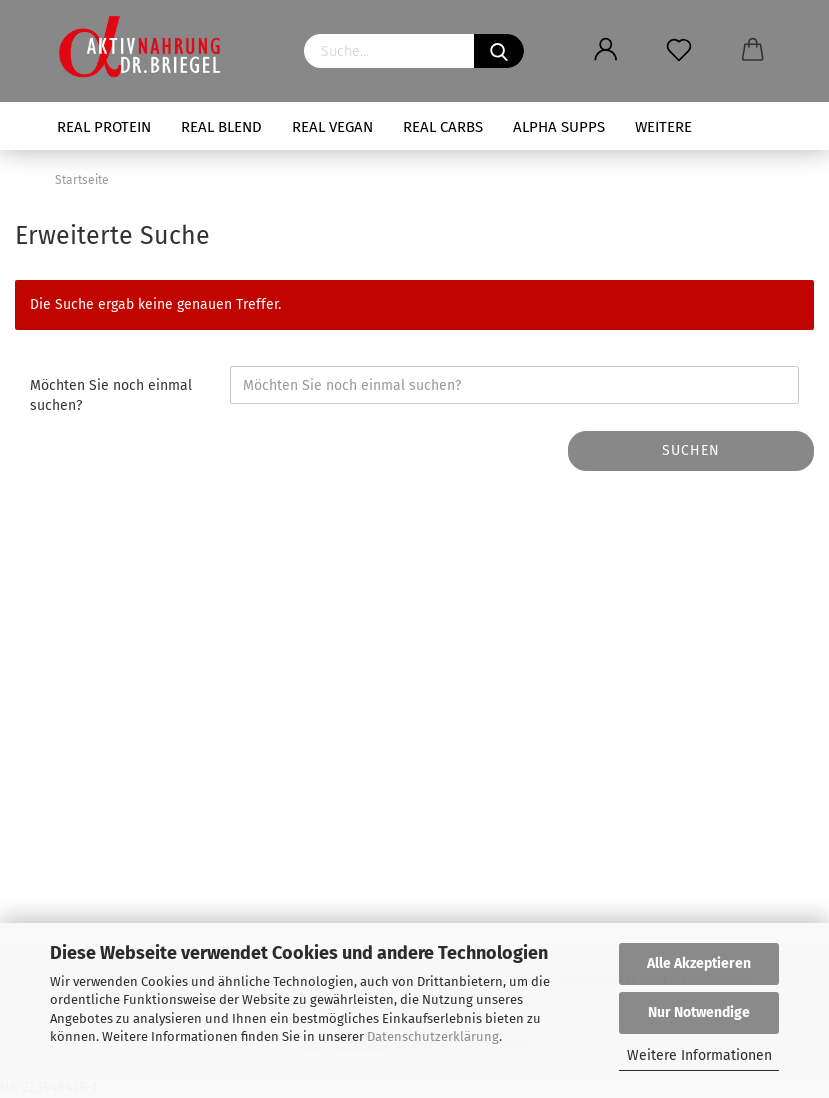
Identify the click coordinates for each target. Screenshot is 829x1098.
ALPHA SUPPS (559, 127)
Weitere (663, 127)
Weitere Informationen (699, 1055)
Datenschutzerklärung (433, 1036)
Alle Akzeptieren (699, 963)
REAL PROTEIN (104, 127)
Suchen (691, 450)
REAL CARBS (443, 127)
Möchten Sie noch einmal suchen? (111, 395)
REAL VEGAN (332, 127)
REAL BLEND (221, 127)
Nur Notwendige (699, 1012)
